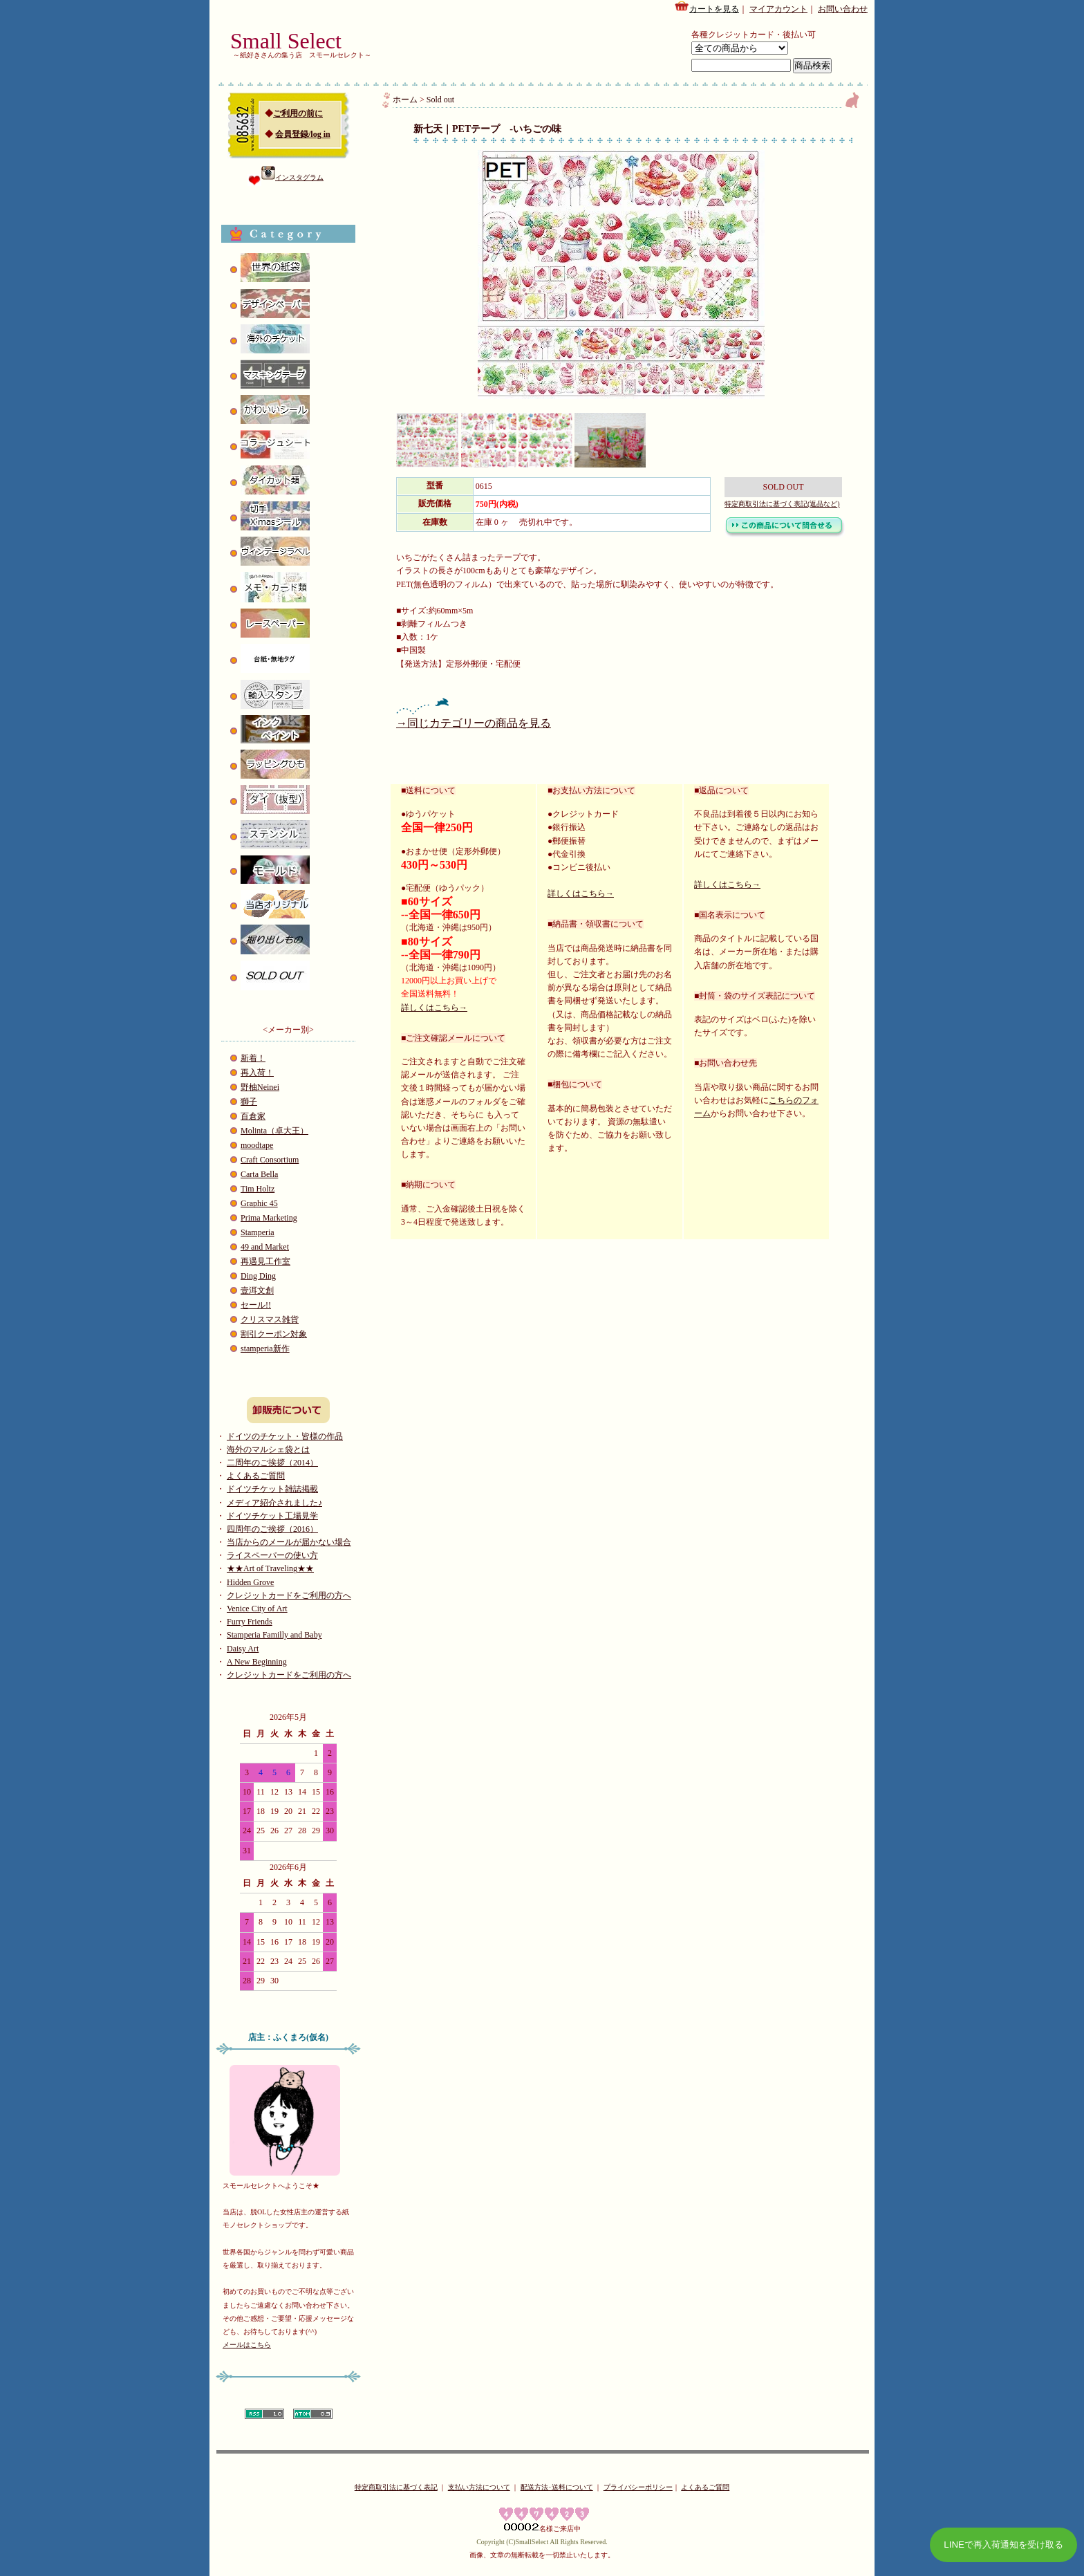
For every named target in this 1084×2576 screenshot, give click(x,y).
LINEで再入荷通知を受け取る (1003, 2544)
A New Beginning (257, 1662)
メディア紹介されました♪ (274, 1503)
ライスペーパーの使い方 (272, 1555)
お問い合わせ (843, 9)
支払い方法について (479, 2487)
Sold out (440, 99)
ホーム (405, 99)
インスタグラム (292, 177)
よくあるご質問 (256, 1476)
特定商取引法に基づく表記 (396, 2487)
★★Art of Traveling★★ (270, 1568)
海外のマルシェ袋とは (268, 1449)
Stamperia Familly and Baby (274, 1635)
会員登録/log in (302, 134)
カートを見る (706, 7)
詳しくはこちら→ (434, 1007)
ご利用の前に (298, 113)
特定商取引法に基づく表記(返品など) (782, 504)
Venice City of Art (257, 1608)
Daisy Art (243, 1648)
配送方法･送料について (557, 2487)
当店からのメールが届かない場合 (289, 1542)
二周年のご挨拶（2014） (272, 1462)
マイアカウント (778, 9)
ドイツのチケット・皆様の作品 (285, 1436)
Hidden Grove (250, 1582)
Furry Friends (249, 1622)
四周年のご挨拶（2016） (272, 1529)
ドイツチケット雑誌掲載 (272, 1489)
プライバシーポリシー (638, 2487)
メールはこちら (247, 2344)
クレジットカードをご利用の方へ (289, 1595)
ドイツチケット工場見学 (272, 1516)
